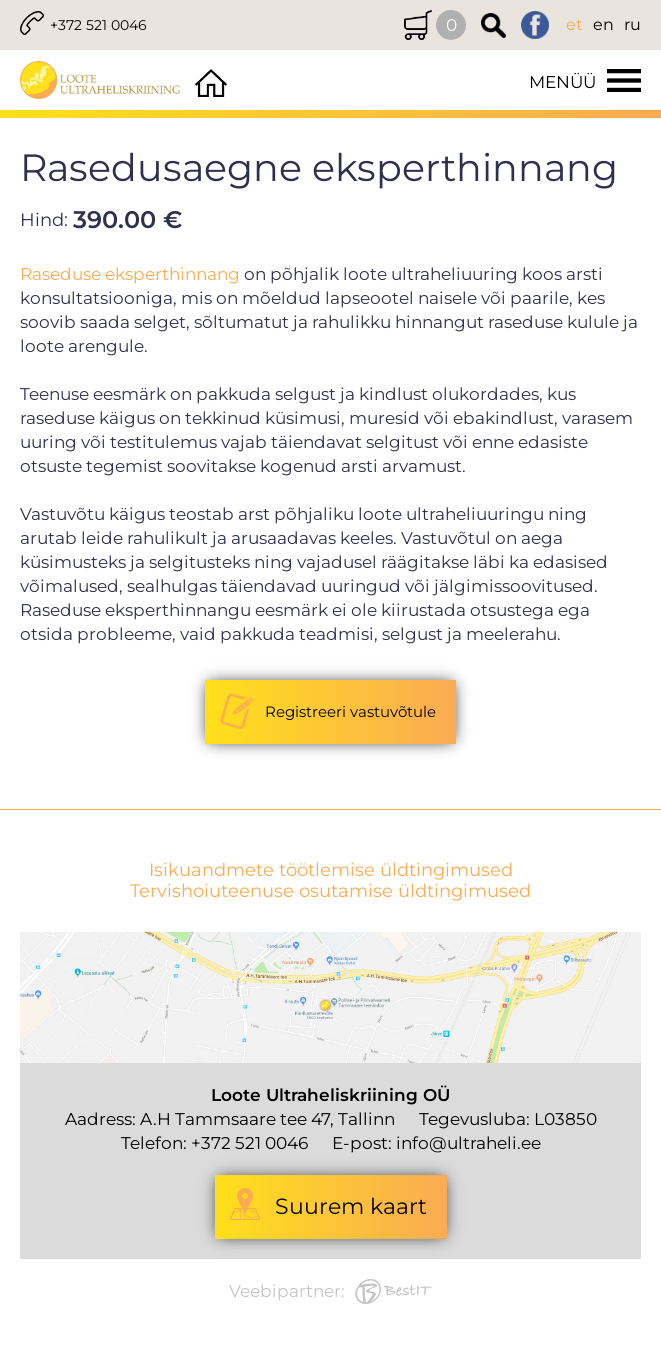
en (603, 24)
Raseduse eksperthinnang (130, 274)
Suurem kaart (351, 1206)
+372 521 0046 (98, 25)
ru (632, 24)
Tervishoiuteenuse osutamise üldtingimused (330, 891)
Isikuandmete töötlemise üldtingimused (331, 870)
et (574, 24)
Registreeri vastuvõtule (350, 711)
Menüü (562, 82)
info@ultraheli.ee (468, 1143)
